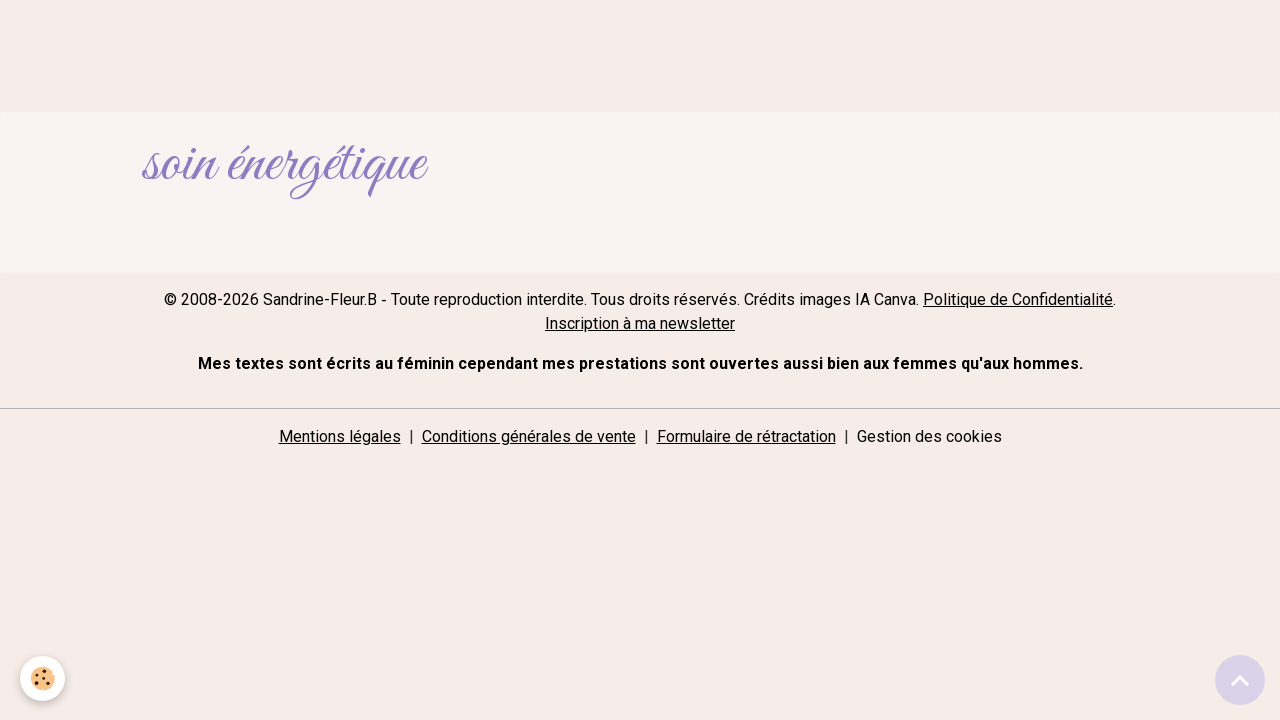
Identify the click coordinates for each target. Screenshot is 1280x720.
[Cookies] (42, 678)
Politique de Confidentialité (1018, 299)
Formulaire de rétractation (746, 436)
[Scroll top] (1240, 680)
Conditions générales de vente (529, 436)
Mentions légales (340, 436)
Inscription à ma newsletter (640, 323)
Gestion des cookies (929, 436)
